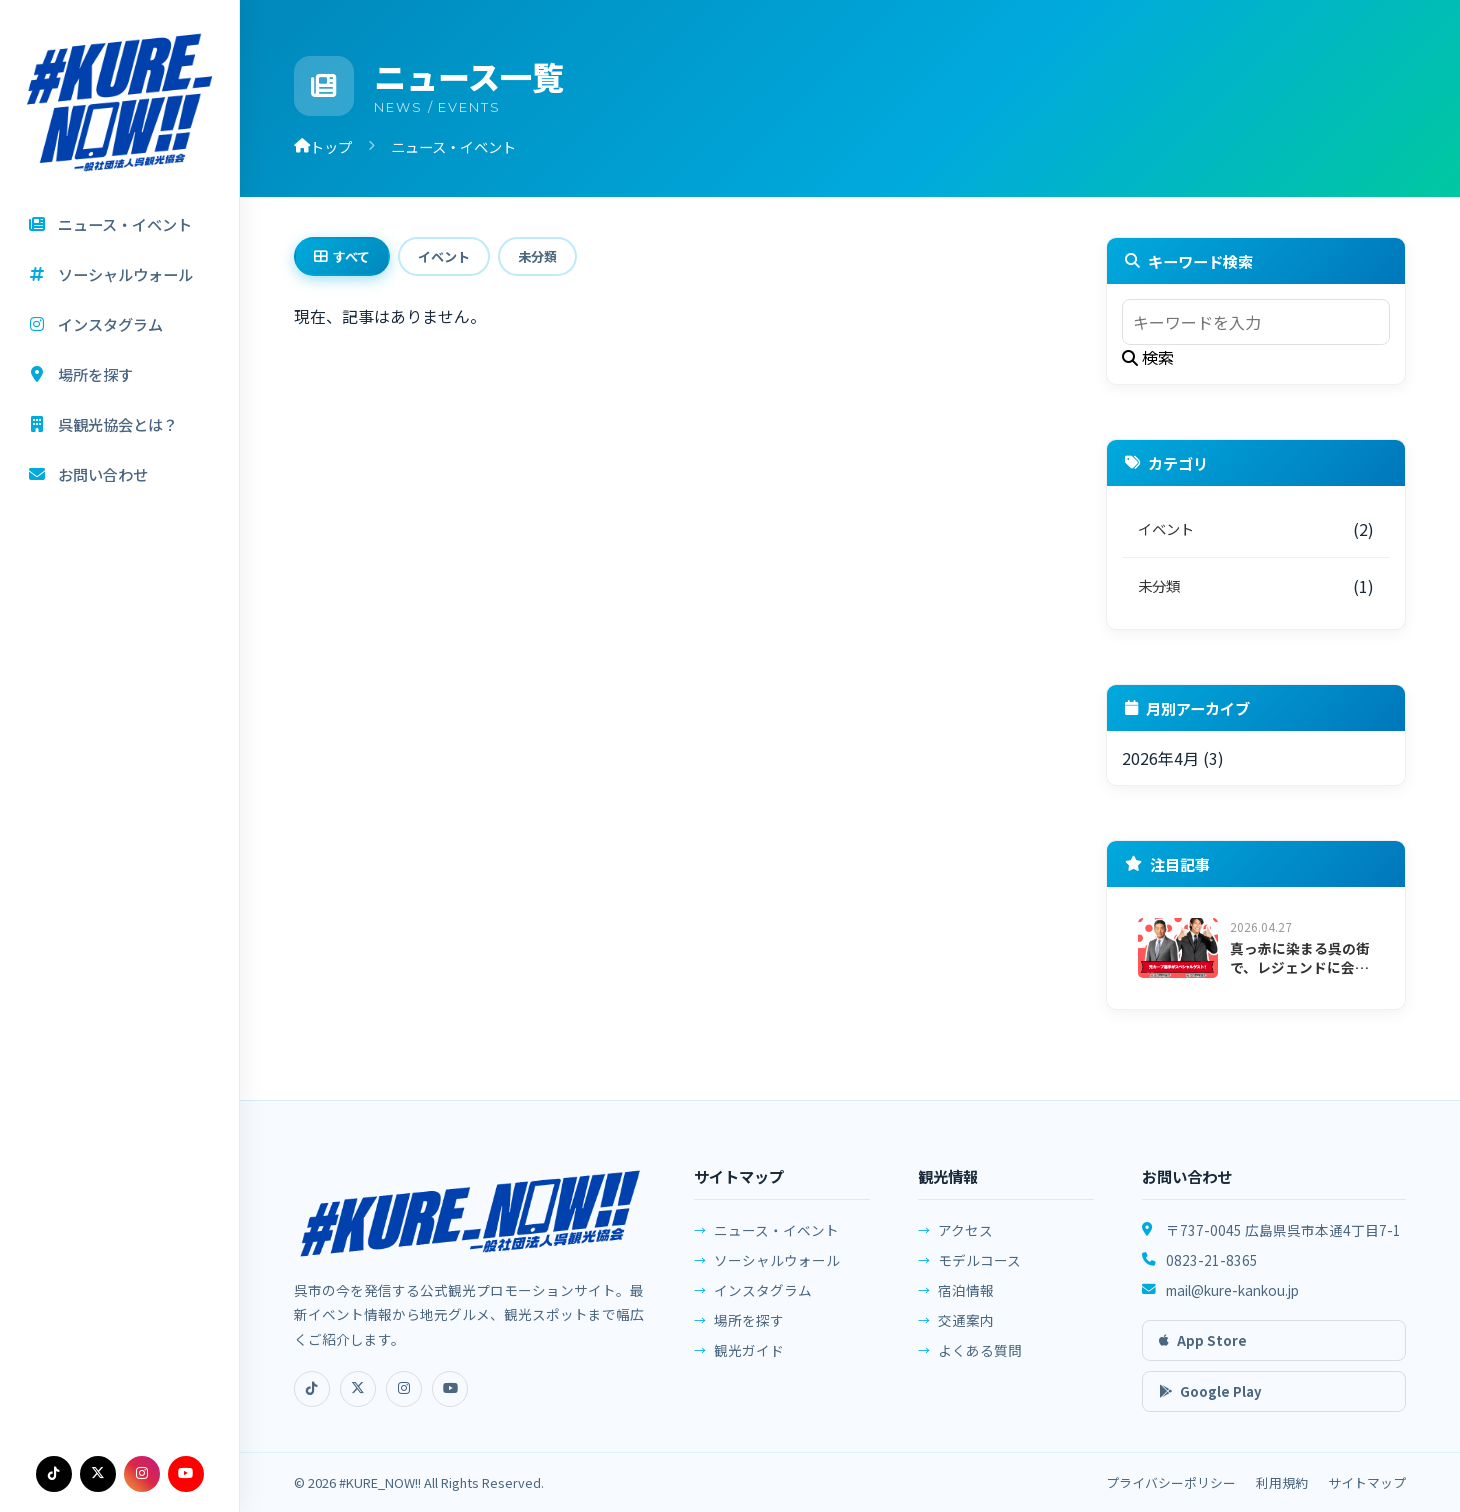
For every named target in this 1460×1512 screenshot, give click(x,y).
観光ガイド (749, 1357)
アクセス (965, 1240)
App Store (1203, 1347)
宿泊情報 (966, 1300)
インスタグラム (763, 1297)
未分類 (537, 256)
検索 (1148, 357)
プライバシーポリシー (1171, 1482)
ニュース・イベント (776, 1237)
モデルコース (979, 1270)
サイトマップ (1367, 1482)
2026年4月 (1160, 758)
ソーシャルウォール (777, 1267)
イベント (444, 256)
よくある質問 (980, 1360)
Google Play (1210, 1398)
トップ (323, 146)
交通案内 (966, 1330)
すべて (342, 256)
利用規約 (1282, 1482)
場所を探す (749, 1327)
